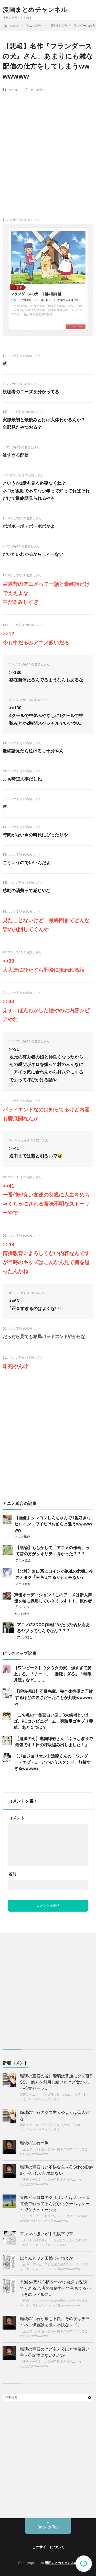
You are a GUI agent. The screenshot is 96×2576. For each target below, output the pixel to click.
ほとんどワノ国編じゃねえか (46, 2258)
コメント (16, 1818)
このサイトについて (48, 2547)
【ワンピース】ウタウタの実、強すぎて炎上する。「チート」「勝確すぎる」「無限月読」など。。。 (52, 1674)
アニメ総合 (38, 89)
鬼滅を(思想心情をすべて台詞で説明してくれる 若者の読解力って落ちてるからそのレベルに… (55, 2288)
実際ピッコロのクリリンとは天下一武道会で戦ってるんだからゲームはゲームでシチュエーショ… (55, 2203)
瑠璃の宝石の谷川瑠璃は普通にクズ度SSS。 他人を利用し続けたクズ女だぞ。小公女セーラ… (56, 2082)
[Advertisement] (48, 146)
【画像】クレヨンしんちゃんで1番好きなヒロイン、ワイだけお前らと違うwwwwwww (53, 1524)
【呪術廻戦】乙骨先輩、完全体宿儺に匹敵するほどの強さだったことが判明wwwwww (54, 1697)
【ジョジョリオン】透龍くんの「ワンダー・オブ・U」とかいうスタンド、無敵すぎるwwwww (52, 1762)
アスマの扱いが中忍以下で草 (46, 2234)
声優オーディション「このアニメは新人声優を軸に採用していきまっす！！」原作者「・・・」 (53, 1601)
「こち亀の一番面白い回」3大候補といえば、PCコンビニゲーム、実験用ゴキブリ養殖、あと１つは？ (53, 1721)
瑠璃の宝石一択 (34, 2143)
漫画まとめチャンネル (35, 9)
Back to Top (48, 2527)
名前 (12, 1874)
